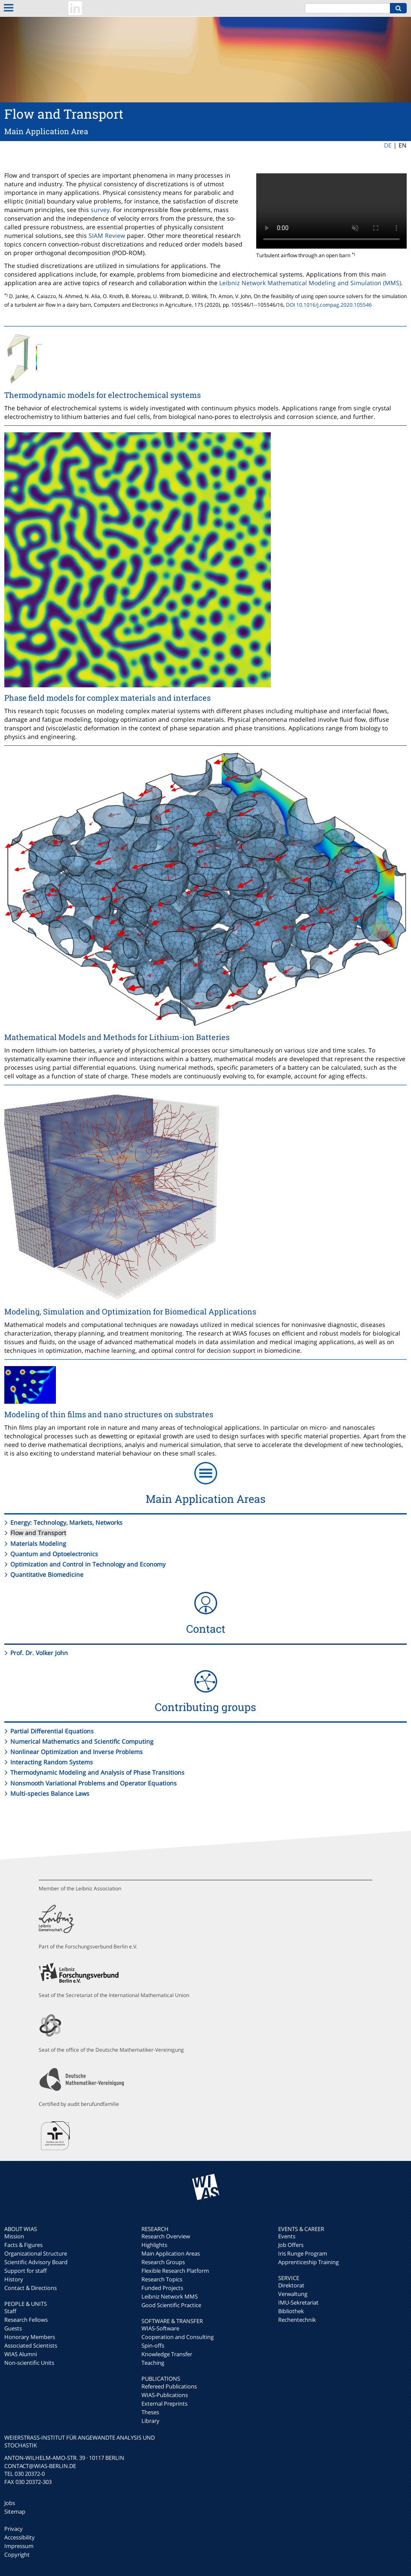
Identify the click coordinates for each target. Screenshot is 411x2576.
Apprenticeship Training (308, 2262)
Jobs (9, 2503)
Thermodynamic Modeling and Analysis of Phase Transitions (97, 1772)
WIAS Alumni (20, 2354)
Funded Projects (162, 2288)
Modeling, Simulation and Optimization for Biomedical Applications (130, 1311)
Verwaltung (292, 2294)
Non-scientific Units (29, 2363)
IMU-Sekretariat (298, 2302)
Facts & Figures (23, 2245)
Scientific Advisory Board (35, 2262)
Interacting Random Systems (51, 1762)
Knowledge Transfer (166, 2354)
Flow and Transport (38, 1533)
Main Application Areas (170, 2253)
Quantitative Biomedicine (46, 1574)
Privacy (13, 2529)
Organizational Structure (35, 2253)
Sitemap (14, 2511)
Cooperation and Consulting (177, 2337)
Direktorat (291, 2285)
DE (388, 145)
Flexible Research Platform (175, 2270)
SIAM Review (107, 235)
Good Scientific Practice (171, 2305)
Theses (150, 2412)
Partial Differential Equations (52, 1731)
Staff (10, 2311)
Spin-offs (152, 2345)
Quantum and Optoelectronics (54, 1554)
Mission (14, 2236)
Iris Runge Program (302, 2253)
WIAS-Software (160, 2328)
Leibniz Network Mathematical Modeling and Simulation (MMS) (310, 283)
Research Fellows (26, 2320)
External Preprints (164, 2403)
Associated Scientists (30, 2345)
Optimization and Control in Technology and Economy (88, 1564)
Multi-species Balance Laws (49, 1793)
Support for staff (25, 2270)
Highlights (154, 2245)
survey (100, 210)
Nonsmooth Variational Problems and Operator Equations (93, 1783)
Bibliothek (291, 2311)
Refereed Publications (169, 2386)
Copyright (17, 2554)
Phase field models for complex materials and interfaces (107, 697)
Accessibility (19, 2537)
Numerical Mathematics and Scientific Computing (81, 1741)
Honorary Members (29, 2337)
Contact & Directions (30, 2288)
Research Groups (163, 2262)
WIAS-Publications (164, 2395)
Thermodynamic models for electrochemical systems (102, 395)
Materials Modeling (38, 1543)
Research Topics (161, 2279)
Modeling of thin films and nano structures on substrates (108, 1414)
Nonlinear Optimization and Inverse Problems (76, 1752)
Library (150, 2421)
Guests (13, 2328)
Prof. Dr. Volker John (39, 1653)
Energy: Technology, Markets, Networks (66, 1522)
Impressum (19, 2546)
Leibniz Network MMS (169, 2296)
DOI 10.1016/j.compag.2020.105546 (329, 304)
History (13, 2279)
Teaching (152, 2363)
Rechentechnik (297, 2320)
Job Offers (291, 2245)
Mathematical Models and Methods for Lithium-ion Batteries (117, 1037)
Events (286, 2236)
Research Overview (165, 2236)
